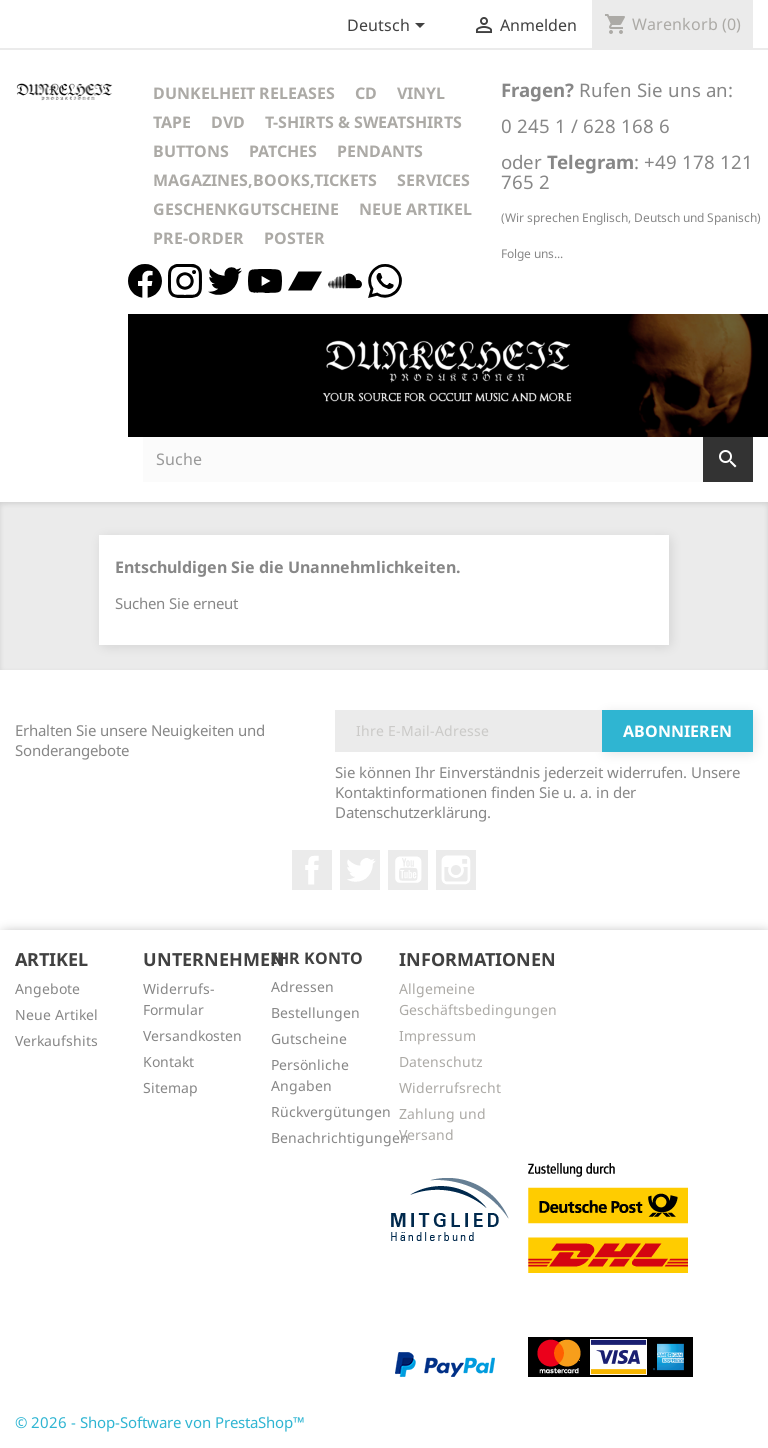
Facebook (312, 870)
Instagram (456, 870)
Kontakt (168, 1061)
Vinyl (421, 93)
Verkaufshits (56, 1040)
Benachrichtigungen (340, 1137)
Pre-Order (198, 238)
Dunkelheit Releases (244, 93)
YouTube (408, 870)
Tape (172, 122)
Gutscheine (309, 1038)
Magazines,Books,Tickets (265, 180)
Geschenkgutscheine (246, 209)
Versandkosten (192, 1035)
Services (433, 180)
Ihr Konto (317, 958)
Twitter (360, 870)
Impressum (437, 1035)
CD (366, 93)
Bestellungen (315, 1012)
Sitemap (170, 1087)
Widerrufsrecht (450, 1087)
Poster (294, 238)
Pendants (380, 151)
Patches (283, 151)
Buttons (191, 151)
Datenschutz (441, 1061)
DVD (228, 122)
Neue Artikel (415, 209)
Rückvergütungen (331, 1111)
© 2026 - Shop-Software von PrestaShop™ (160, 1422)
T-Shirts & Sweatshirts (363, 122)
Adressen (302, 986)
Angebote (47, 988)
